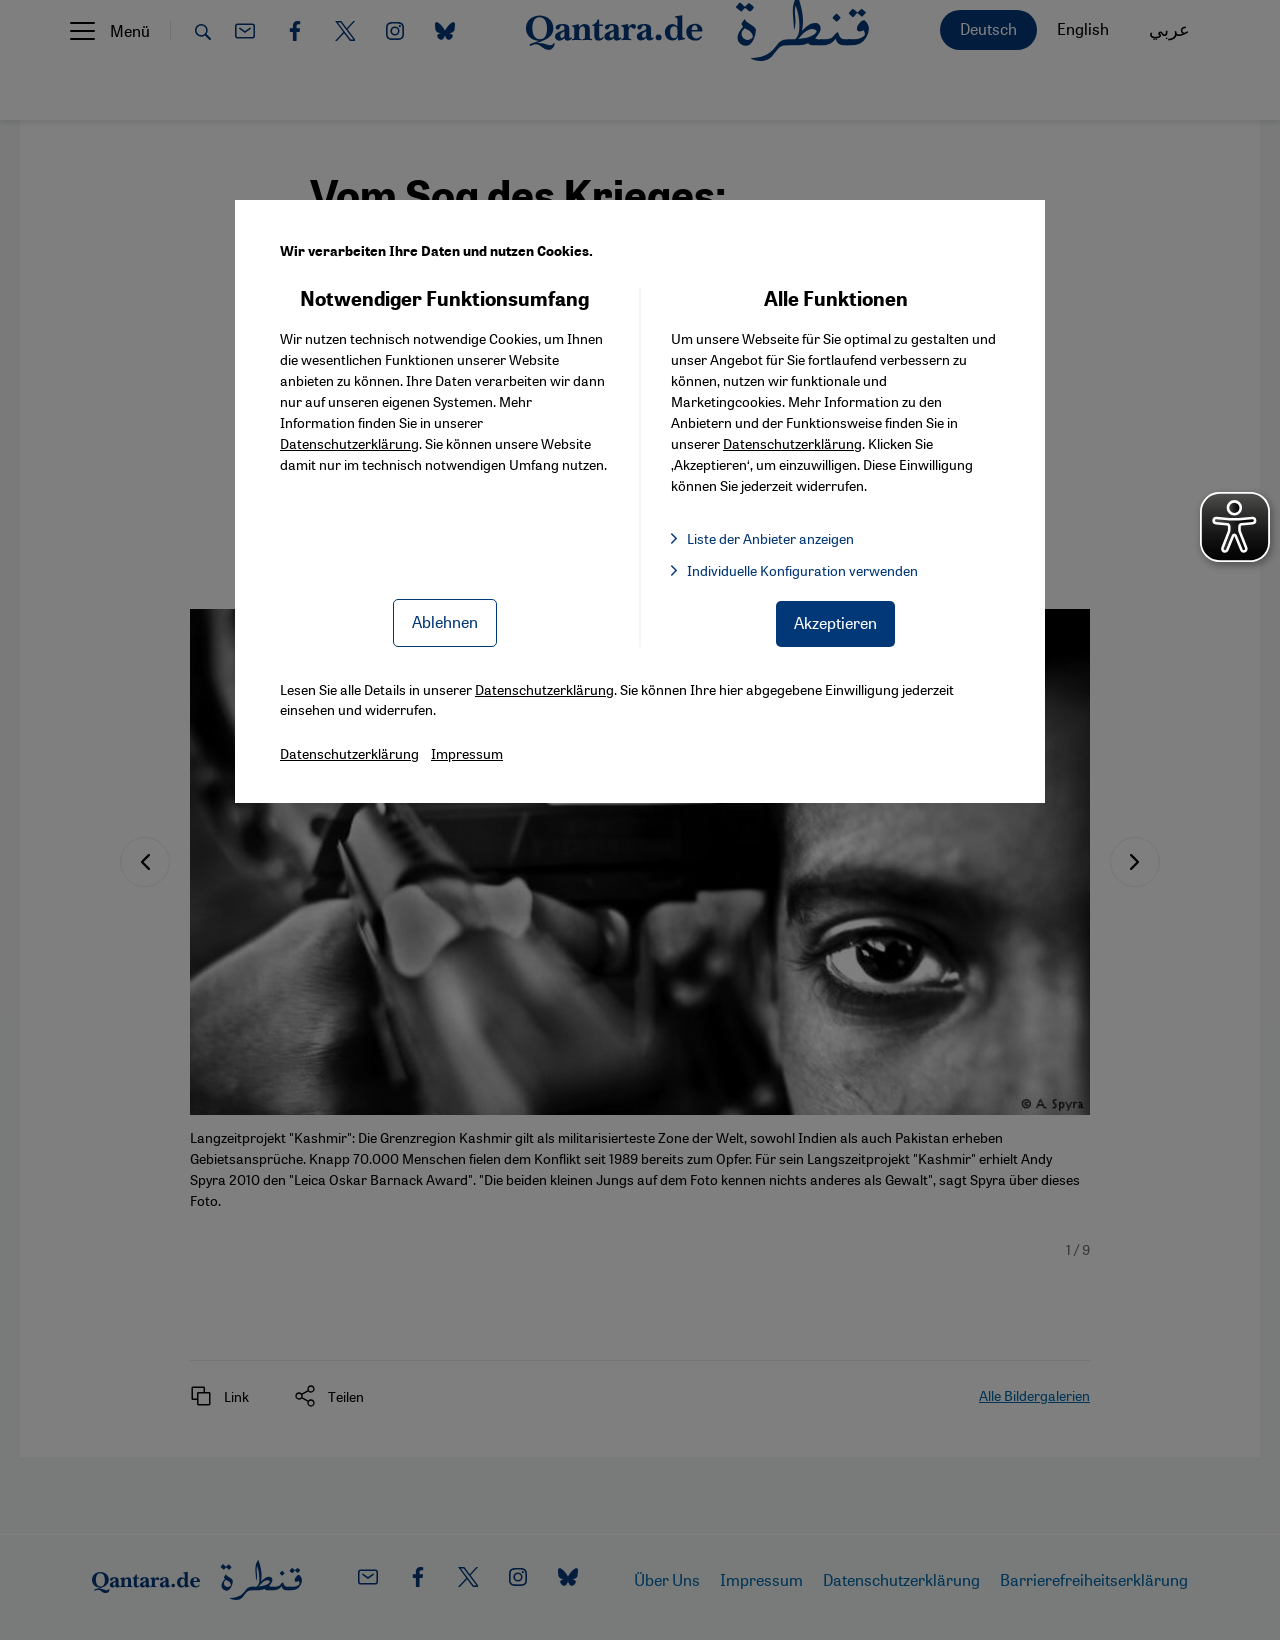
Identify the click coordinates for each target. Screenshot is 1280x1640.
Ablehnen (445, 621)
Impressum (467, 753)
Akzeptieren (835, 622)
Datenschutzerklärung (349, 443)
